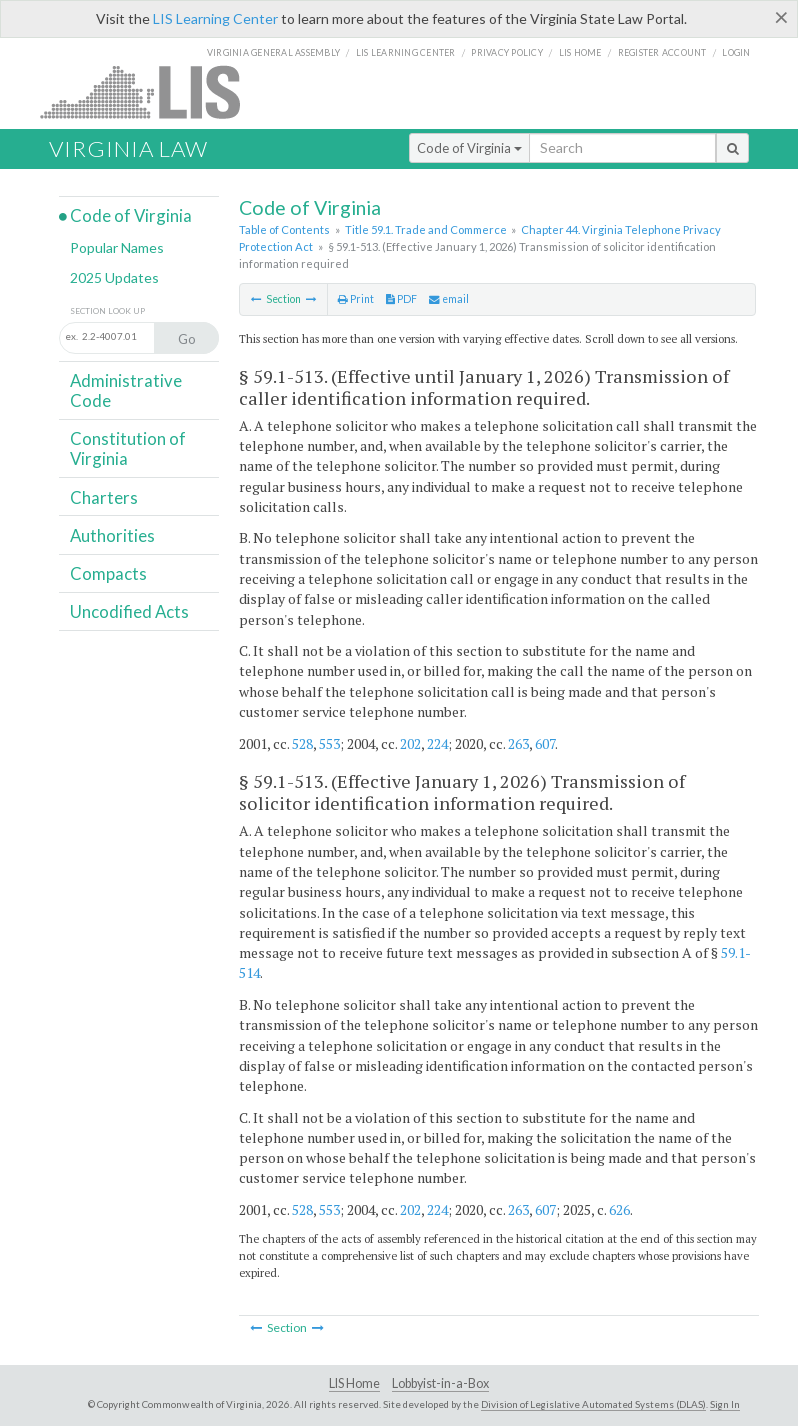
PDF (401, 299)
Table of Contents (284, 229)
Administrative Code (126, 390)
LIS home (580, 52)
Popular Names (117, 247)
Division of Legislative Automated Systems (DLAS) (593, 1404)
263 (518, 743)
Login (736, 52)
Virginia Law (128, 148)
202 (410, 743)
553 (329, 743)
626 (619, 1209)
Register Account (662, 52)
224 (437, 743)
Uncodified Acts (129, 611)
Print (356, 299)
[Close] (781, 17)
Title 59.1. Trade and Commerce (426, 229)
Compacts (108, 573)
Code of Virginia (469, 148)
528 (302, 743)
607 (545, 743)
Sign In (725, 1404)
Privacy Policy (507, 52)
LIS (151, 91)
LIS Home (354, 1383)
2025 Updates (114, 277)
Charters (104, 497)
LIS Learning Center (215, 18)
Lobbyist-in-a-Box (440, 1383)
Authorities (112, 535)
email (449, 299)
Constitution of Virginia (128, 448)
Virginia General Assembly (273, 52)
